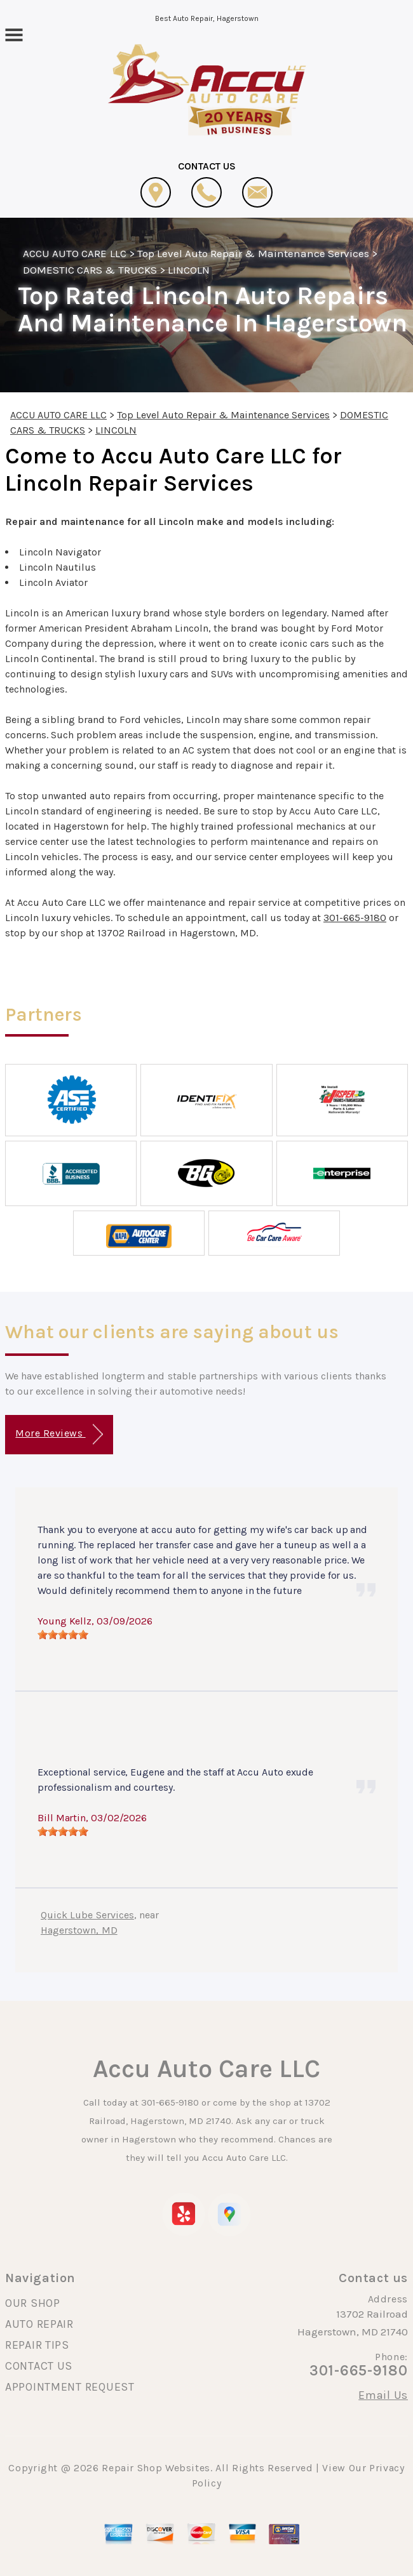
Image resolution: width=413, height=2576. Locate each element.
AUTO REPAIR (39, 2324)
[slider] (62, 1635)
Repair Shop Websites (156, 2468)
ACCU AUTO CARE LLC (74, 253)
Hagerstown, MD (79, 1930)
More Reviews (58, 1434)
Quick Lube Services (87, 1915)
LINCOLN (189, 269)
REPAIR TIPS (37, 2345)
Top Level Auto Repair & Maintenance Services (253, 253)
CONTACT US (38, 2366)
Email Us (383, 2395)
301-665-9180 (354, 918)
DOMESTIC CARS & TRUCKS (90, 269)
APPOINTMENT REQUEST (70, 2387)
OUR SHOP (32, 2303)
